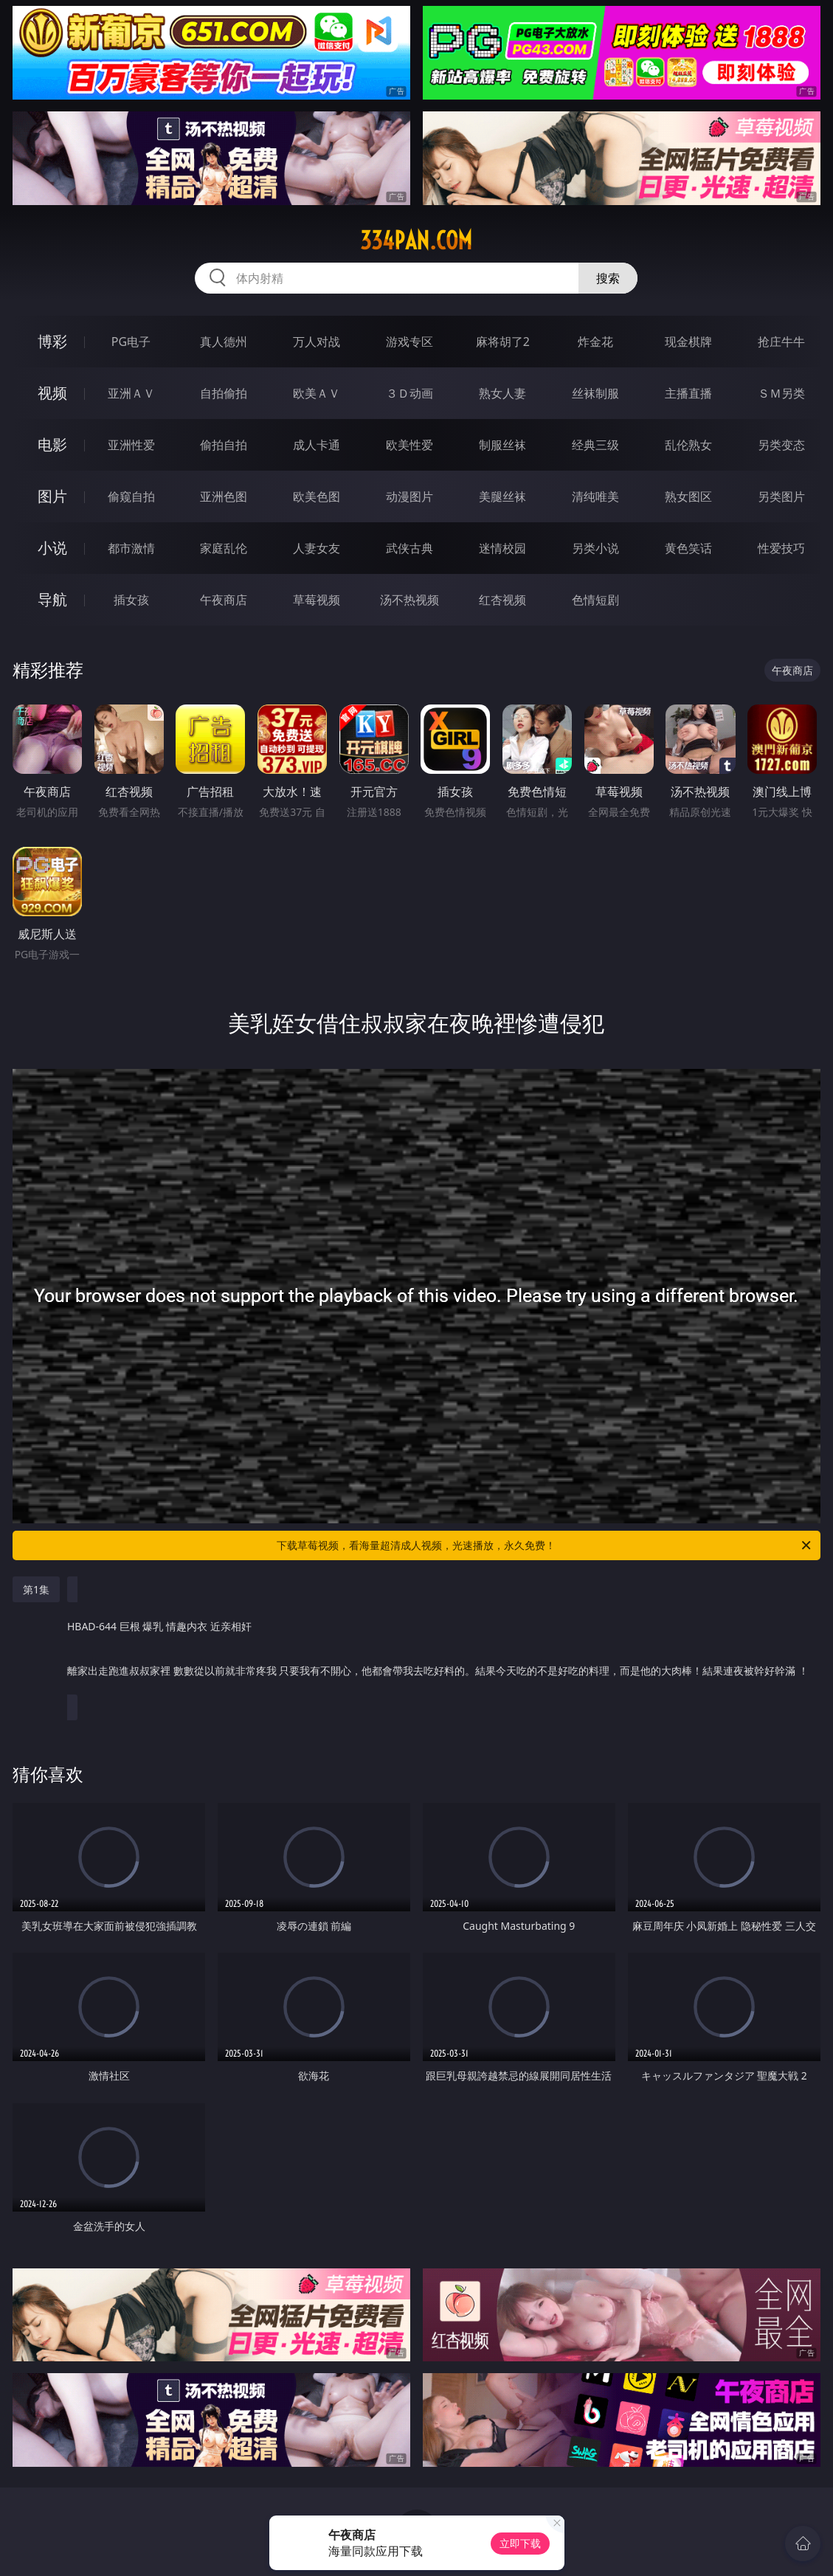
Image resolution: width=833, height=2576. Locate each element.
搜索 (608, 278)
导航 (52, 599)
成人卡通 (316, 445)
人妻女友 (316, 548)
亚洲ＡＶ (131, 393)
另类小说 (595, 548)
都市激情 (131, 548)
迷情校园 (502, 548)
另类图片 (781, 496)
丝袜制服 (595, 393)
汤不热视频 (409, 600)
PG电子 (131, 341)
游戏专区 (409, 341)
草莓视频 (316, 600)
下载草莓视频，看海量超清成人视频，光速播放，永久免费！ (545, 1545)
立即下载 (520, 2543)
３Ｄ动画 (409, 393)
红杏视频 (502, 600)
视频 (52, 393)
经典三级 (595, 445)
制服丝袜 (502, 445)
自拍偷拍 (223, 393)
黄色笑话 (688, 548)
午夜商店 (223, 600)
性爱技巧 (781, 548)
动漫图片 (409, 496)
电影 (52, 444)
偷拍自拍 (223, 445)
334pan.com (416, 240)
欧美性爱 (409, 445)
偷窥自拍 (131, 496)
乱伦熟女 (688, 445)
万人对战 (316, 341)
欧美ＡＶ (316, 393)
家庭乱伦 (223, 548)
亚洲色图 (223, 496)
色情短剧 (595, 600)
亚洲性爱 (131, 445)
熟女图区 (688, 496)
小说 (52, 548)
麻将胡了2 (503, 341)
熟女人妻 (502, 393)
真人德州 (223, 341)
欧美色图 (316, 496)
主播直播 (688, 393)
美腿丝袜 (502, 496)
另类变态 (781, 445)
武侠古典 (409, 548)
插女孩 (131, 600)
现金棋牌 (688, 341)
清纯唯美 (595, 496)
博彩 (52, 341)
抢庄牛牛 (781, 341)
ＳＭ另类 (781, 393)
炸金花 (595, 341)
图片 (52, 496)
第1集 (36, 1589)
